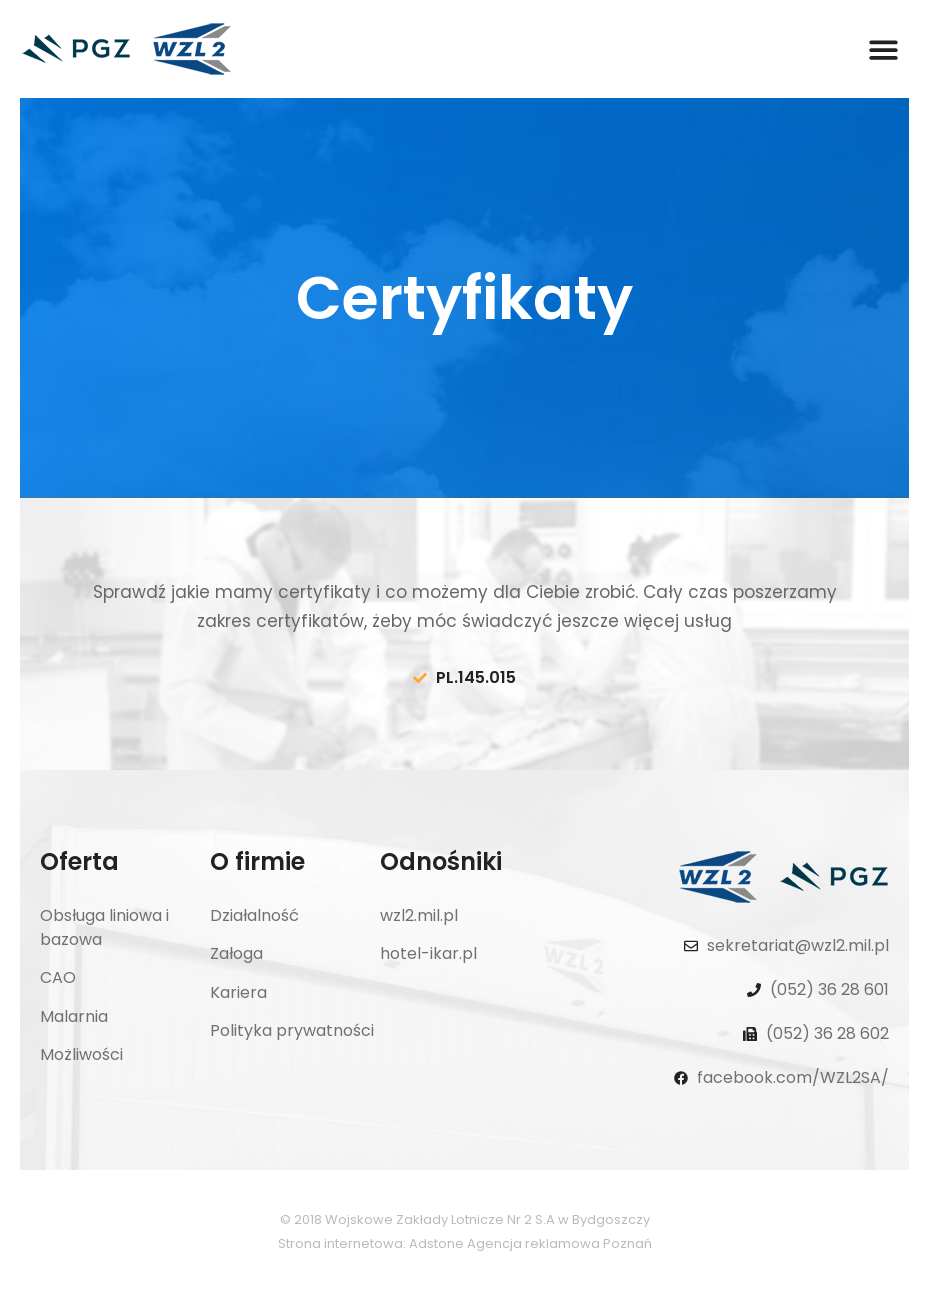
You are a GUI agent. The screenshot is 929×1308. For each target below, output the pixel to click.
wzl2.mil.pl (419, 915)
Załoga (236, 953)
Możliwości (81, 1054)
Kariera (238, 992)
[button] (883, 49)
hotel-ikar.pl (428, 953)
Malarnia (74, 1016)
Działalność (254, 915)
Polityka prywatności (292, 1030)
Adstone (436, 1243)
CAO (58, 977)
